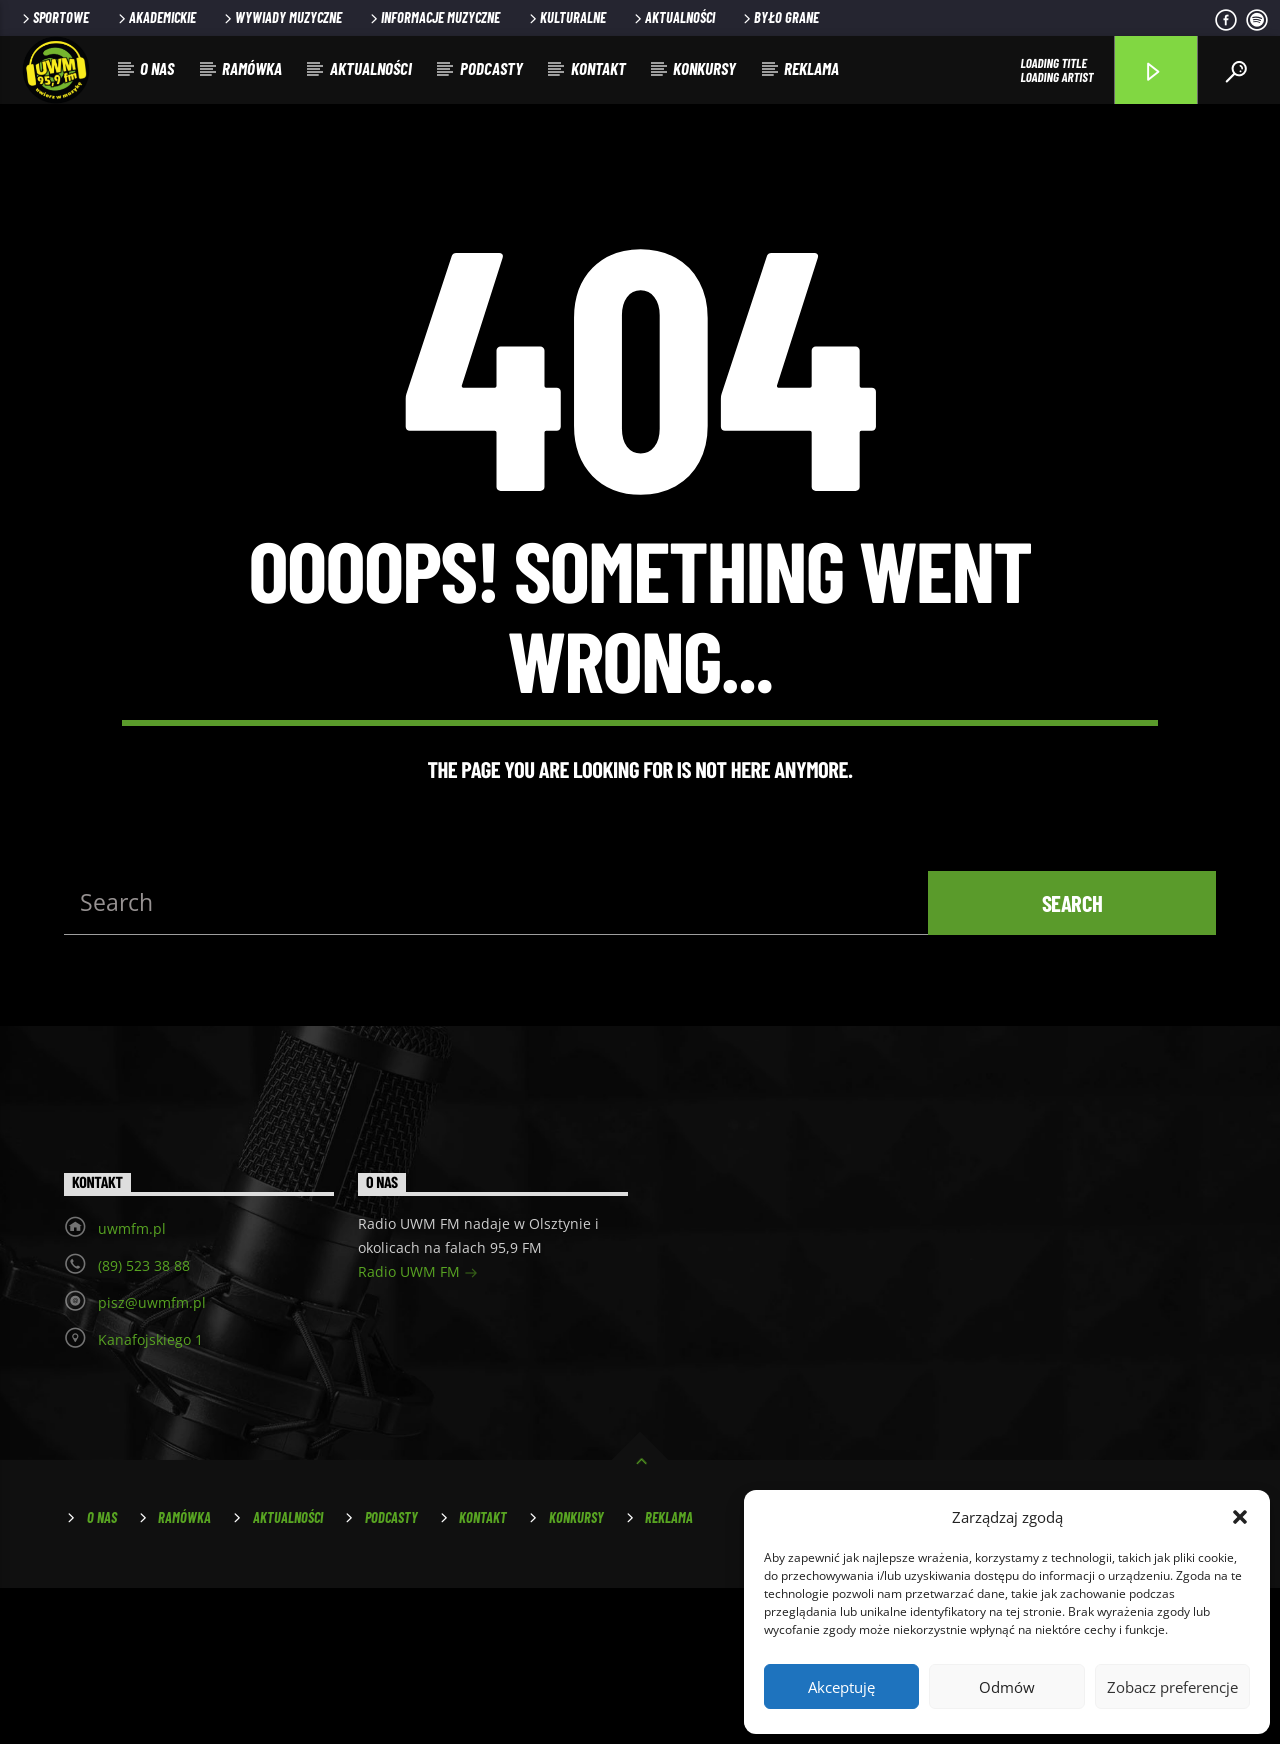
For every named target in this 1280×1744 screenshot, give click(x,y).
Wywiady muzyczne (281, 17)
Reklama (811, 68)
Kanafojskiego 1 (150, 1494)
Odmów (1007, 1687)
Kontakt (598, 68)
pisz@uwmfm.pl (152, 1457)
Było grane (779, 17)
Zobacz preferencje (1172, 1687)
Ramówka (252, 68)
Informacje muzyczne (433, 17)
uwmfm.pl (132, 1383)
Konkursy (704, 68)
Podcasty (491, 68)
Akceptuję (841, 1687)
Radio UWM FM (418, 1428)
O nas (157, 68)
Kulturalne (566, 17)
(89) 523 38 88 (144, 1420)
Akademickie (155, 17)
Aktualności (673, 17)
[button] (1240, 1517)
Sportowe (54, 17)
